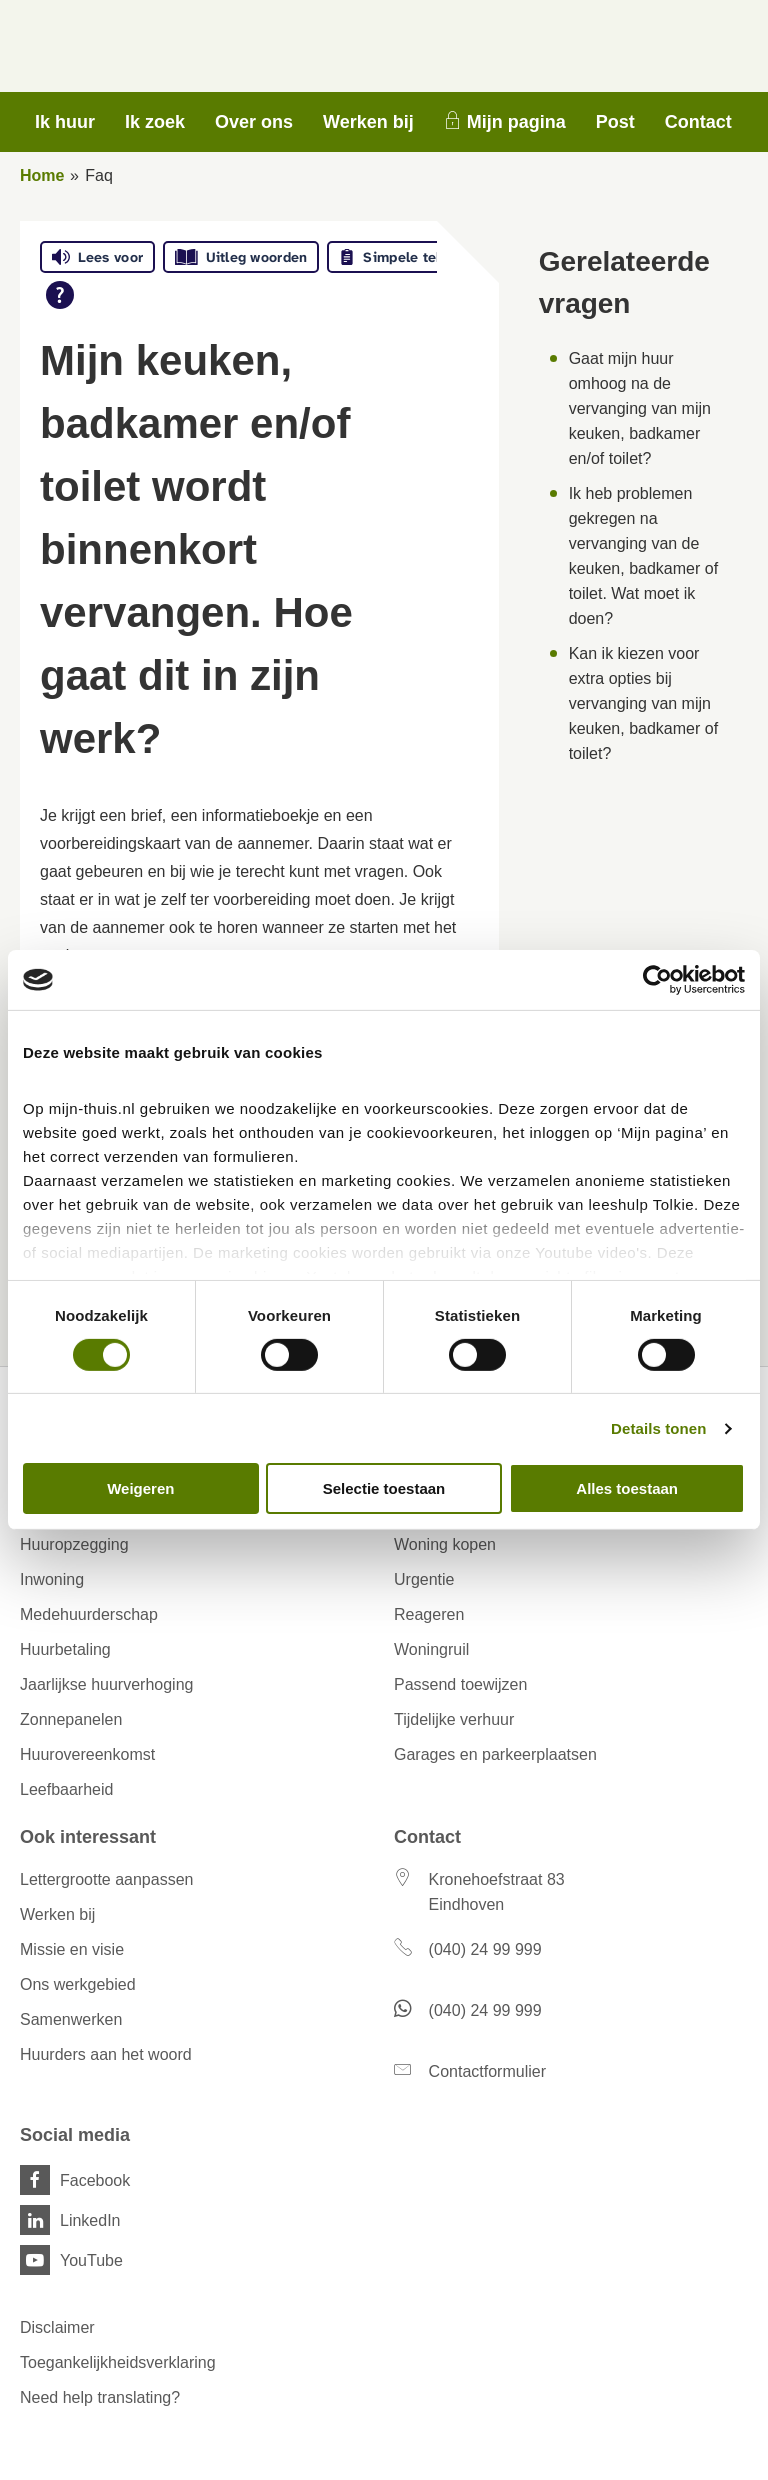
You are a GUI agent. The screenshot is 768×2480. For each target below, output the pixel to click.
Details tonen (658, 1428)
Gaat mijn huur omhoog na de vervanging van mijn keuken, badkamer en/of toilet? (640, 408)
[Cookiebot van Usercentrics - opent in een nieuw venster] (657, 980)
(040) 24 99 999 (485, 1949)
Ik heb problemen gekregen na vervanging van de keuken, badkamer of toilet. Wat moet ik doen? (643, 556)
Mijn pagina (516, 122)
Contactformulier (487, 2071)
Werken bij (368, 122)
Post (615, 122)
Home (42, 175)
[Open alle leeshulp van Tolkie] (60, 295)
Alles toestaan (627, 1488)
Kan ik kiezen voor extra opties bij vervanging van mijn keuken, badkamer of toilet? (643, 703)
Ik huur (65, 122)
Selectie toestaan (384, 1488)
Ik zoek (155, 122)
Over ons (254, 122)
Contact (698, 122)
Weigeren (140, 1488)
